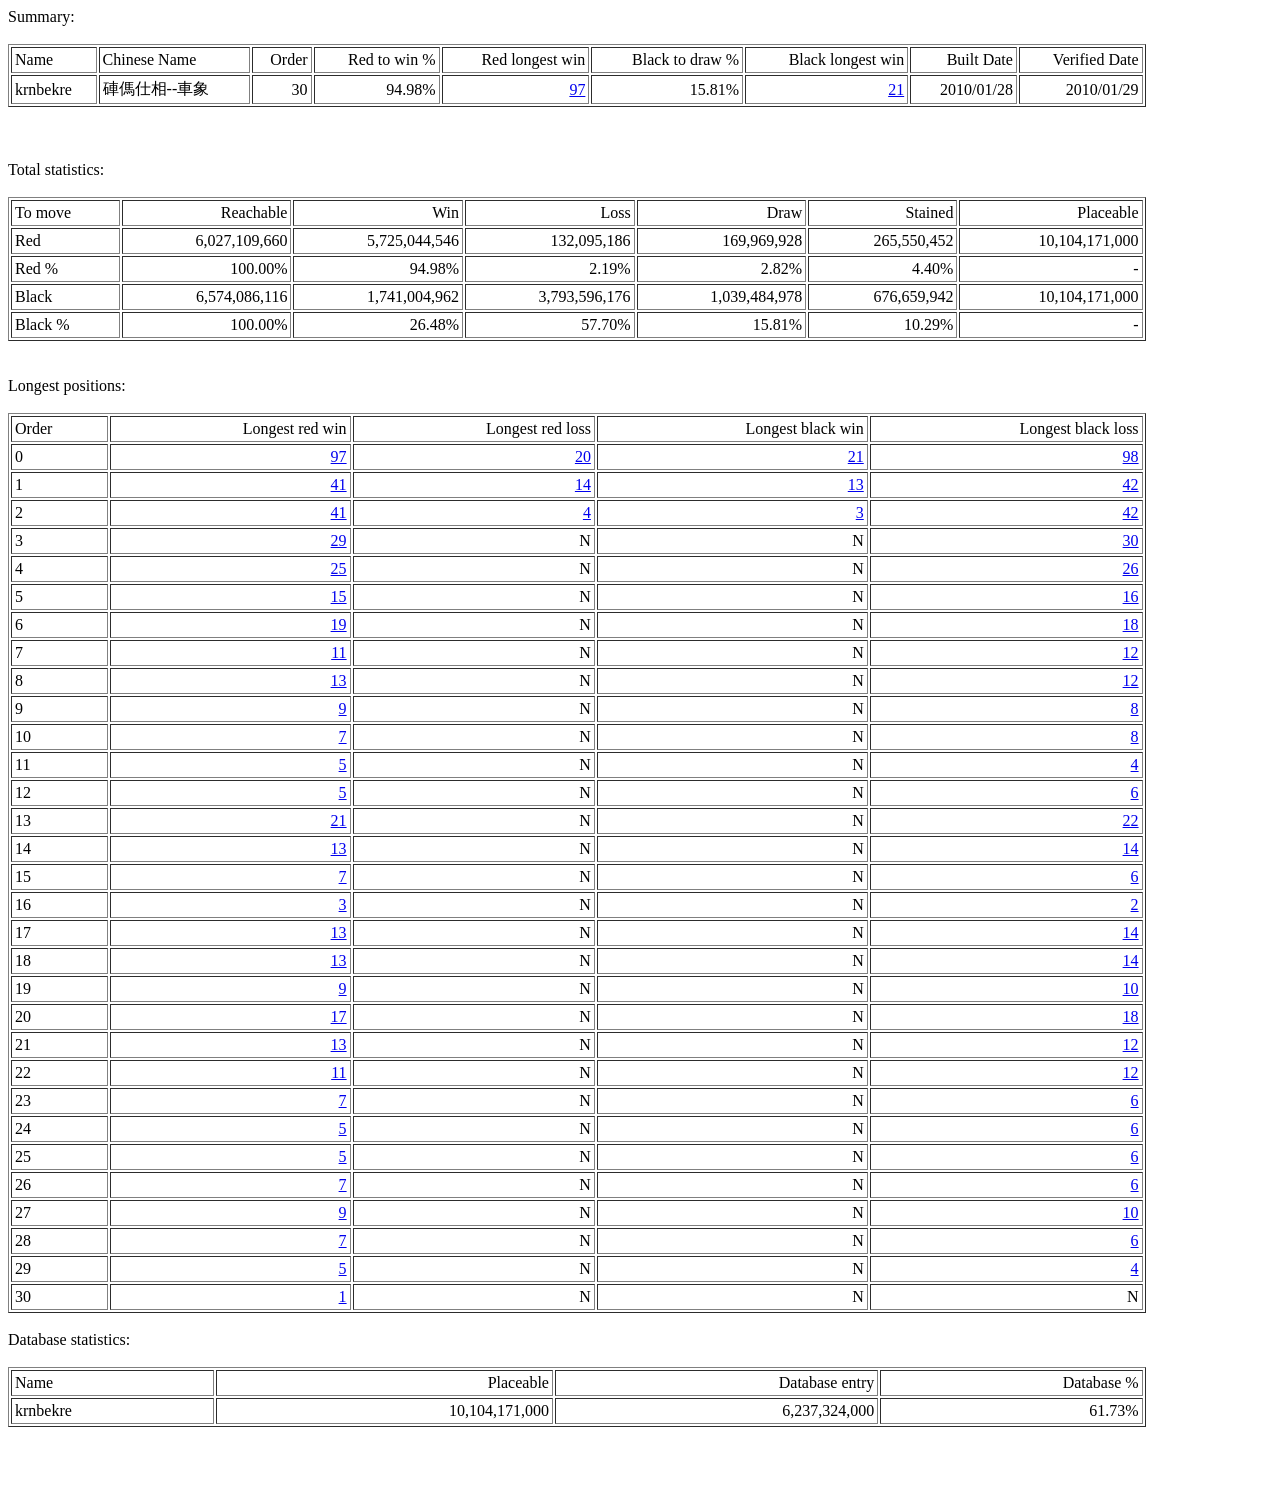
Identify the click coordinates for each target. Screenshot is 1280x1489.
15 (339, 596)
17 (339, 1016)
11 (338, 652)
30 (1131, 540)
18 (1131, 624)
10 (1131, 988)
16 (1131, 596)
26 (1131, 568)
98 (1131, 456)
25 (339, 568)
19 (339, 624)
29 (339, 540)
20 (583, 456)
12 (1131, 652)
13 (856, 484)
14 (583, 484)
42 (1131, 484)
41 (339, 484)
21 (896, 89)
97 (577, 89)
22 (1131, 820)
